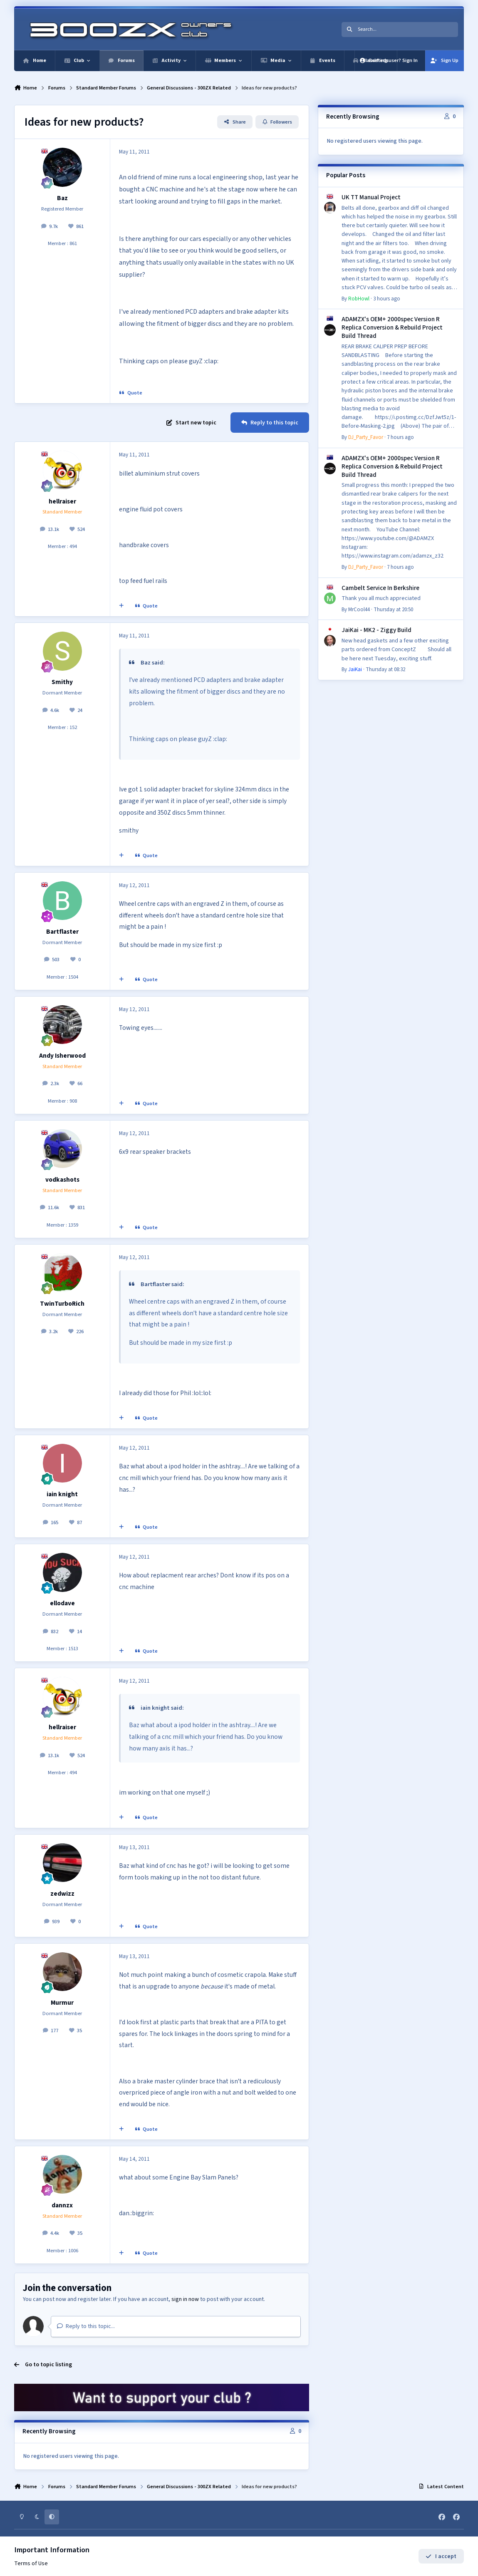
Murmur (62, 2002)
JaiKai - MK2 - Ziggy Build (376, 630)
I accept (441, 2556)
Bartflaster (62, 931)
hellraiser (62, 501)
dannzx (62, 2205)
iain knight (62, 1494)
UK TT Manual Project (371, 197)
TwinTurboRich (62, 1303)
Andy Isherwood (62, 1055)
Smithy (62, 682)
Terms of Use (31, 2564)
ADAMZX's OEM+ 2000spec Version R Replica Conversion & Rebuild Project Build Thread (392, 327)
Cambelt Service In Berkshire (380, 588)
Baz (62, 198)
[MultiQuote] (121, 606)
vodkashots (62, 1179)
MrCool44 (359, 609)
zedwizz (62, 1893)
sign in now (185, 2299)
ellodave (62, 1603)
